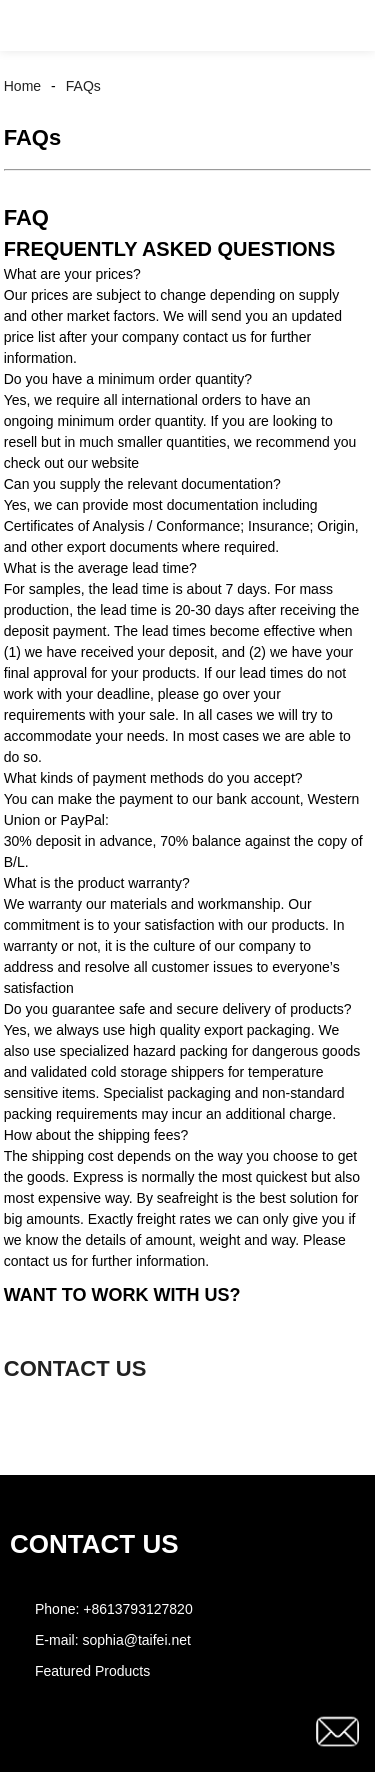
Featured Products (92, 1671)
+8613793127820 (137, 1609)
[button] (34, 25)
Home (22, 86)
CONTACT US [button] (75, 1368)
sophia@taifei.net (136, 1640)
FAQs (83, 86)
